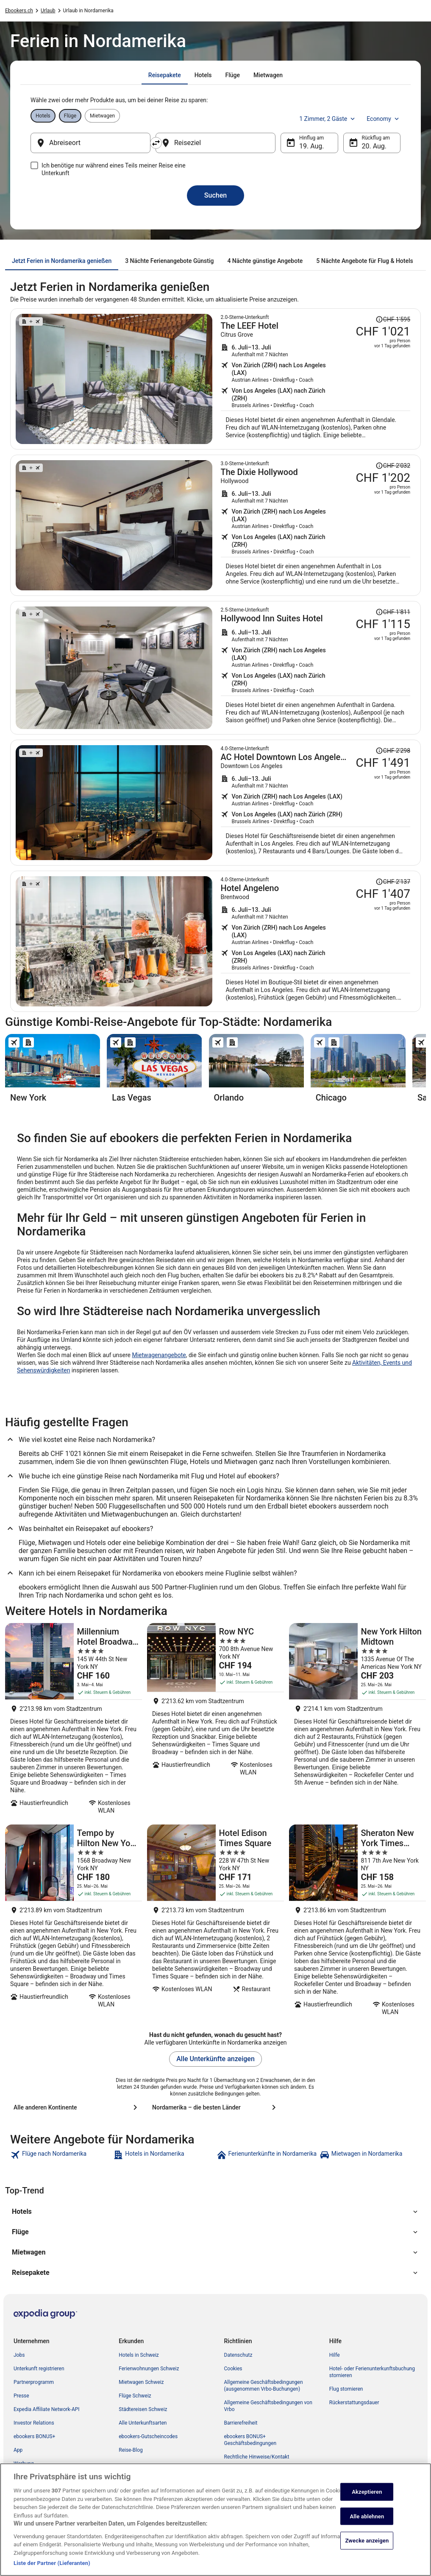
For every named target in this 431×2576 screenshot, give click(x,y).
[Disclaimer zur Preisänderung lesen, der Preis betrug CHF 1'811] (392, 612)
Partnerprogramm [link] (34, 2382)
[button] (215, 2211)
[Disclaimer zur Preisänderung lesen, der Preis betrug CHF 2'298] (392, 750)
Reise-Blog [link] (131, 2450)
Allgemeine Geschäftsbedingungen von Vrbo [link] (268, 2406)
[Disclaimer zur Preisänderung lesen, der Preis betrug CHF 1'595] (392, 319)
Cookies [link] (233, 2369)
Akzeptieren (367, 2498)
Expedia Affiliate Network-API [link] (47, 2409)
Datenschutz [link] (238, 2355)
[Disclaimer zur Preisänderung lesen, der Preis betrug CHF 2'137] (392, 882)
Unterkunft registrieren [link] (39, 2369)
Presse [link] (21, 2396)
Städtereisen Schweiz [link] (143, 2409)
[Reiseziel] (215, 143)
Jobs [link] (19, 2355)
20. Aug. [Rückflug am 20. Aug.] (374, 146)
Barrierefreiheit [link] (241, 2423)
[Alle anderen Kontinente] (76, 2107)
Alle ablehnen (367, 2522)
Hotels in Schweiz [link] (139, 2355)
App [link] (18, 2450)
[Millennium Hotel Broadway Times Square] (73, 1721)
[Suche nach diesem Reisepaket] (316, 379)
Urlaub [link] (48, 11)
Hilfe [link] (334, 2355)
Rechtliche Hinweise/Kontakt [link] (256, 2457)
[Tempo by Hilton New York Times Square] (73, 1922)
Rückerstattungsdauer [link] (354, 2403)
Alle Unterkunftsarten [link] (143, 2423)
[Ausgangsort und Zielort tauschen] (156, 143)
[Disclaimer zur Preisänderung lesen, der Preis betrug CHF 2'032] (392, 465)
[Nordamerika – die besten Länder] (215, 2107)
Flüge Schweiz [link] (135, 2396)
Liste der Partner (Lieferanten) (52, 2569)
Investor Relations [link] (34, 2423)
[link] (60, 2155)
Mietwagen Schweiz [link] (141, 2382)
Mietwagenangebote (159, 1355)
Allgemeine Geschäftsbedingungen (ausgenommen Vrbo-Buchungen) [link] (263, 2385)
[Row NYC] (215, 1721)
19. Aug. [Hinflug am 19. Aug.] (311, 146)
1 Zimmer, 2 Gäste (327, 119)
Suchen (215, 195)
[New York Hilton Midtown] (357, 1721)
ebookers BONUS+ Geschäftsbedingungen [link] (250, 2440)
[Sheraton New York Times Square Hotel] (357, 1922)
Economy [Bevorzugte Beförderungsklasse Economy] (383, 119)
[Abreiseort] (90, 143)
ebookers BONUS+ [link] (34, 2436)
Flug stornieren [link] (346, 2389)
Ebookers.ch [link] (19, 11)
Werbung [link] (24, 2464)
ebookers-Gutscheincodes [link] (148, 2436)
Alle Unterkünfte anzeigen (215, 2059)
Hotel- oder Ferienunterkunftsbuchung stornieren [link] (372, 2372)
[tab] (165, 75)
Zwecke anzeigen (367, 2546)
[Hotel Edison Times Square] (215, 1922)
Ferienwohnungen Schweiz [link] (149, 2369)
